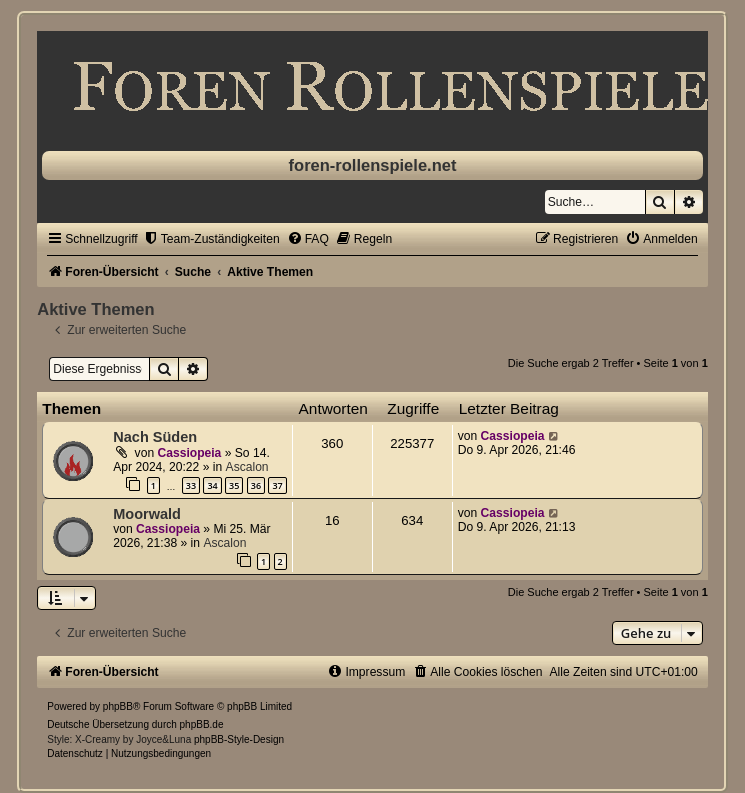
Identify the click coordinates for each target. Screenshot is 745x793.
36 (256, 485)
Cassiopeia (189, 453)
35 (234, 485)
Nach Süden (155, 437)
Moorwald (147, 514)
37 (277, 485)
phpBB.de (202, 724)
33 (191, 485)
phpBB (118, 706)
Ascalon (247, 467)
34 (212, 485)
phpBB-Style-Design (239, 739)
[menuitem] (211, 239)
